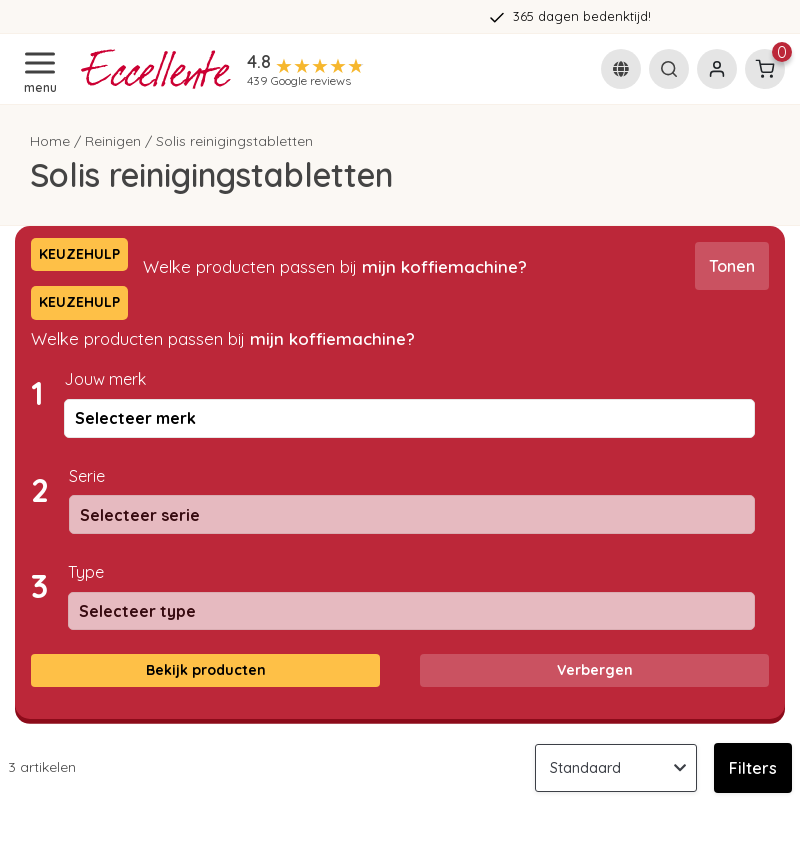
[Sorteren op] (616, 768)
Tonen (732, 266)
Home (50, 141)
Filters (753, 768)
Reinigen (113, 141)
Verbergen (595, 670)
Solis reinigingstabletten (234, 141)
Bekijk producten (206, 670)
